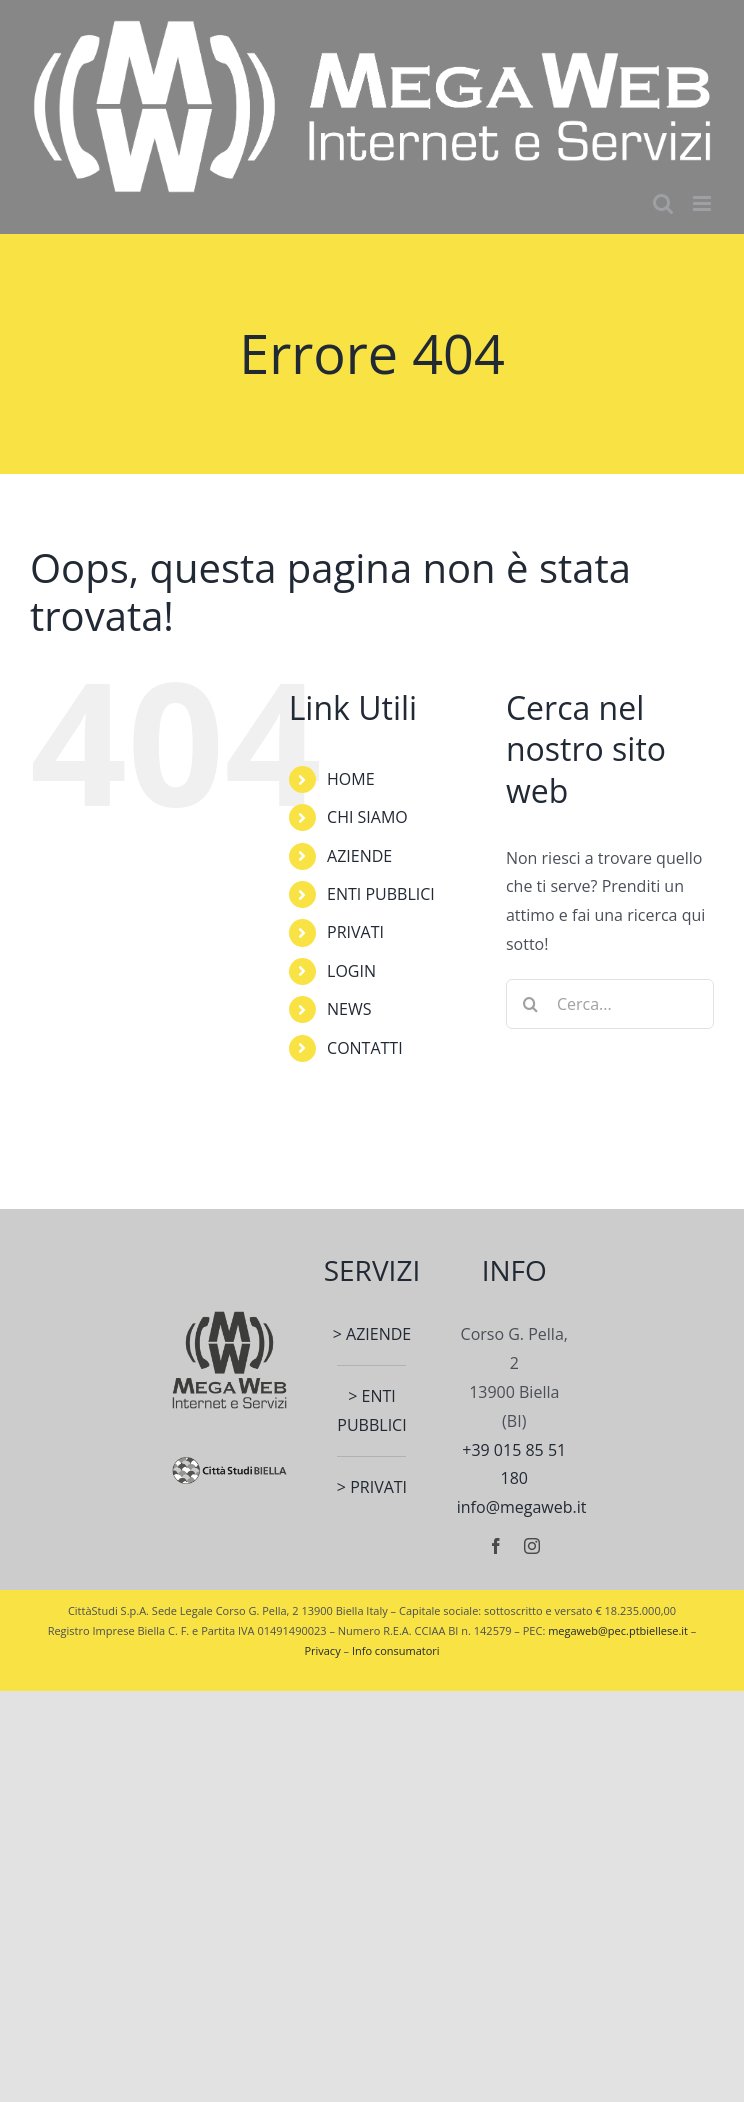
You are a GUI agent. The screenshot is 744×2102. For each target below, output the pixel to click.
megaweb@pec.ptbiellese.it (618, 1630)
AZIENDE (359, 856)
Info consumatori (396, 1650)
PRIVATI (355, 932)
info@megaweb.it (522, 1507)
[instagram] (532, 1546)
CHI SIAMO (367, 817)
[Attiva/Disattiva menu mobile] (703, 203)
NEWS (349, 1009)
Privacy (322, 1650)
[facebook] (496, 1546)
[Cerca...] (610, 1004)
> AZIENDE (372, 1334)
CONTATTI (365, 1048)
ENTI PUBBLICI (381, 894)
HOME (351, 779)
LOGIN (351, 971)
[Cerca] (531, 1004)
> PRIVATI (372, 1487)
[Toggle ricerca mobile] (663, 203)
